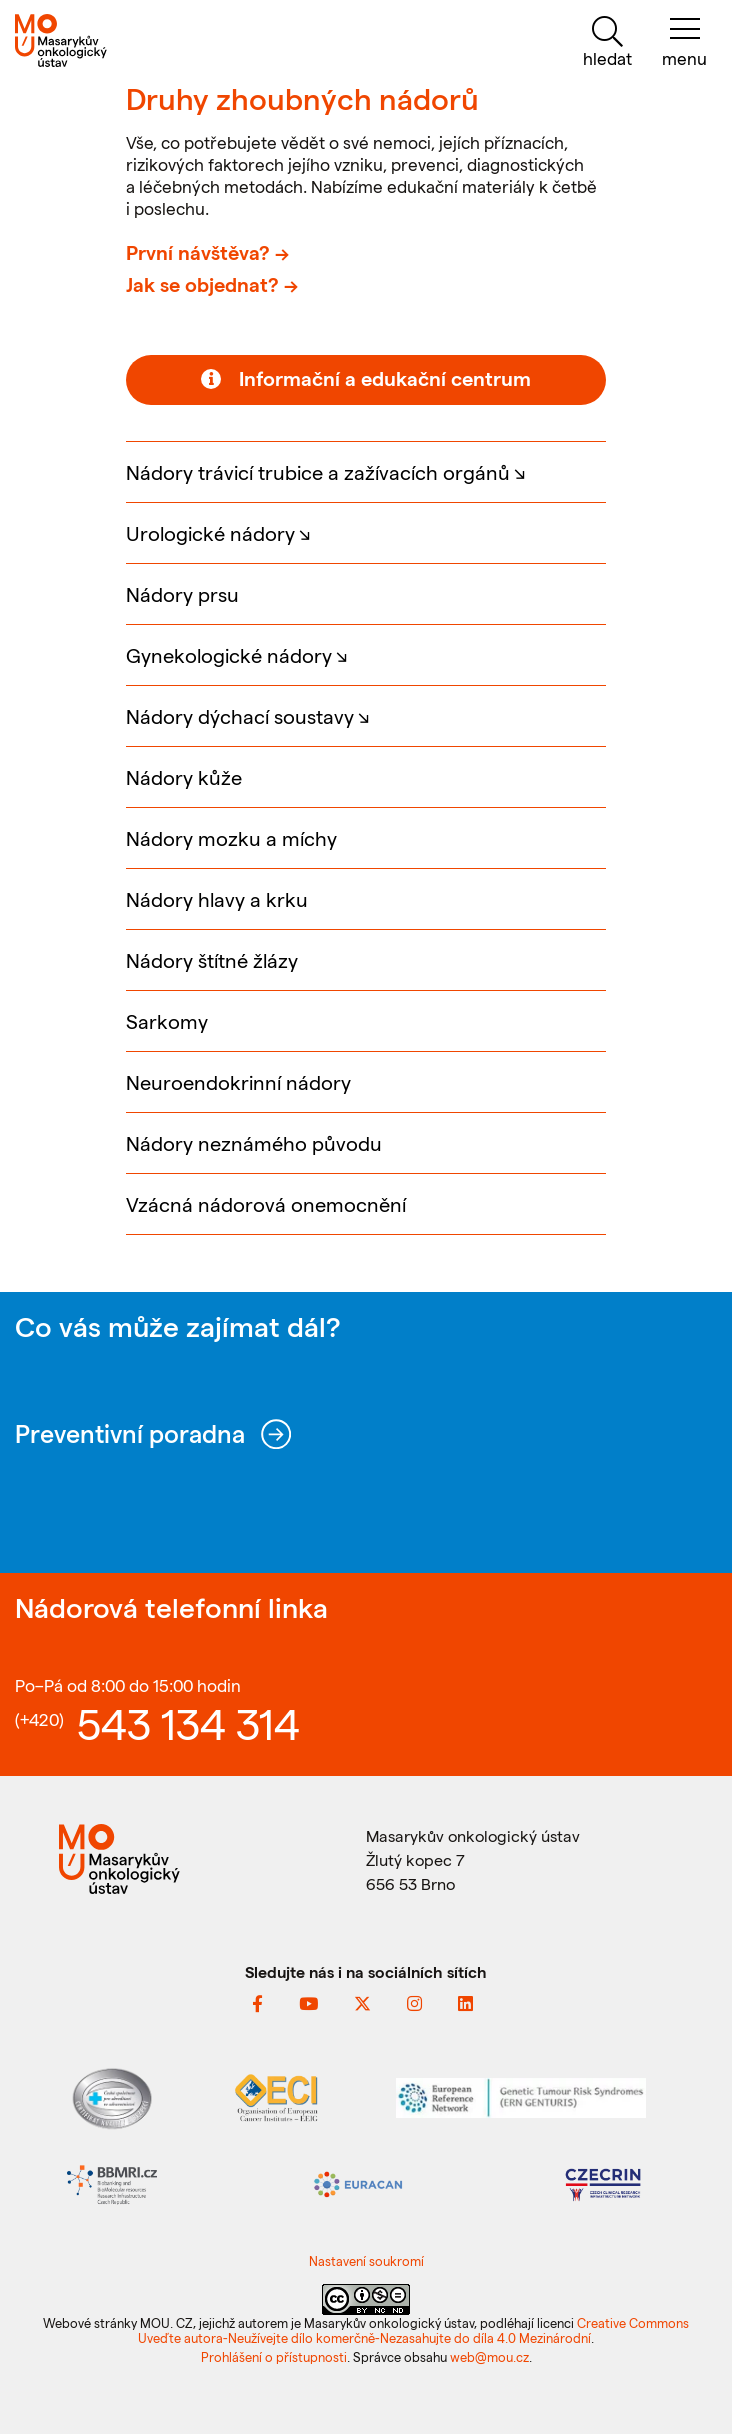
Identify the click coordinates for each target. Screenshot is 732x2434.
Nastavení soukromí (366, 2260)
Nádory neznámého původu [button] (254, 1143)
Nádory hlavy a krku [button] (217, 899)
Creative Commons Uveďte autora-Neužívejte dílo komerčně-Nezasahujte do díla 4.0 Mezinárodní (413, 2330)
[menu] (684, 42)
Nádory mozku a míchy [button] (231, 838)
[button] (366, 471)
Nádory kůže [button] (184, 777)
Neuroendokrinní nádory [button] (238, 1082)
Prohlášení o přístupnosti (274, 2356)
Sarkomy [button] (167, 1021)
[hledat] (607, 42)
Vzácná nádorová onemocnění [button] (266, 1204)
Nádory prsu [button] (182, 594)
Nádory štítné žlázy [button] (212, 960)
